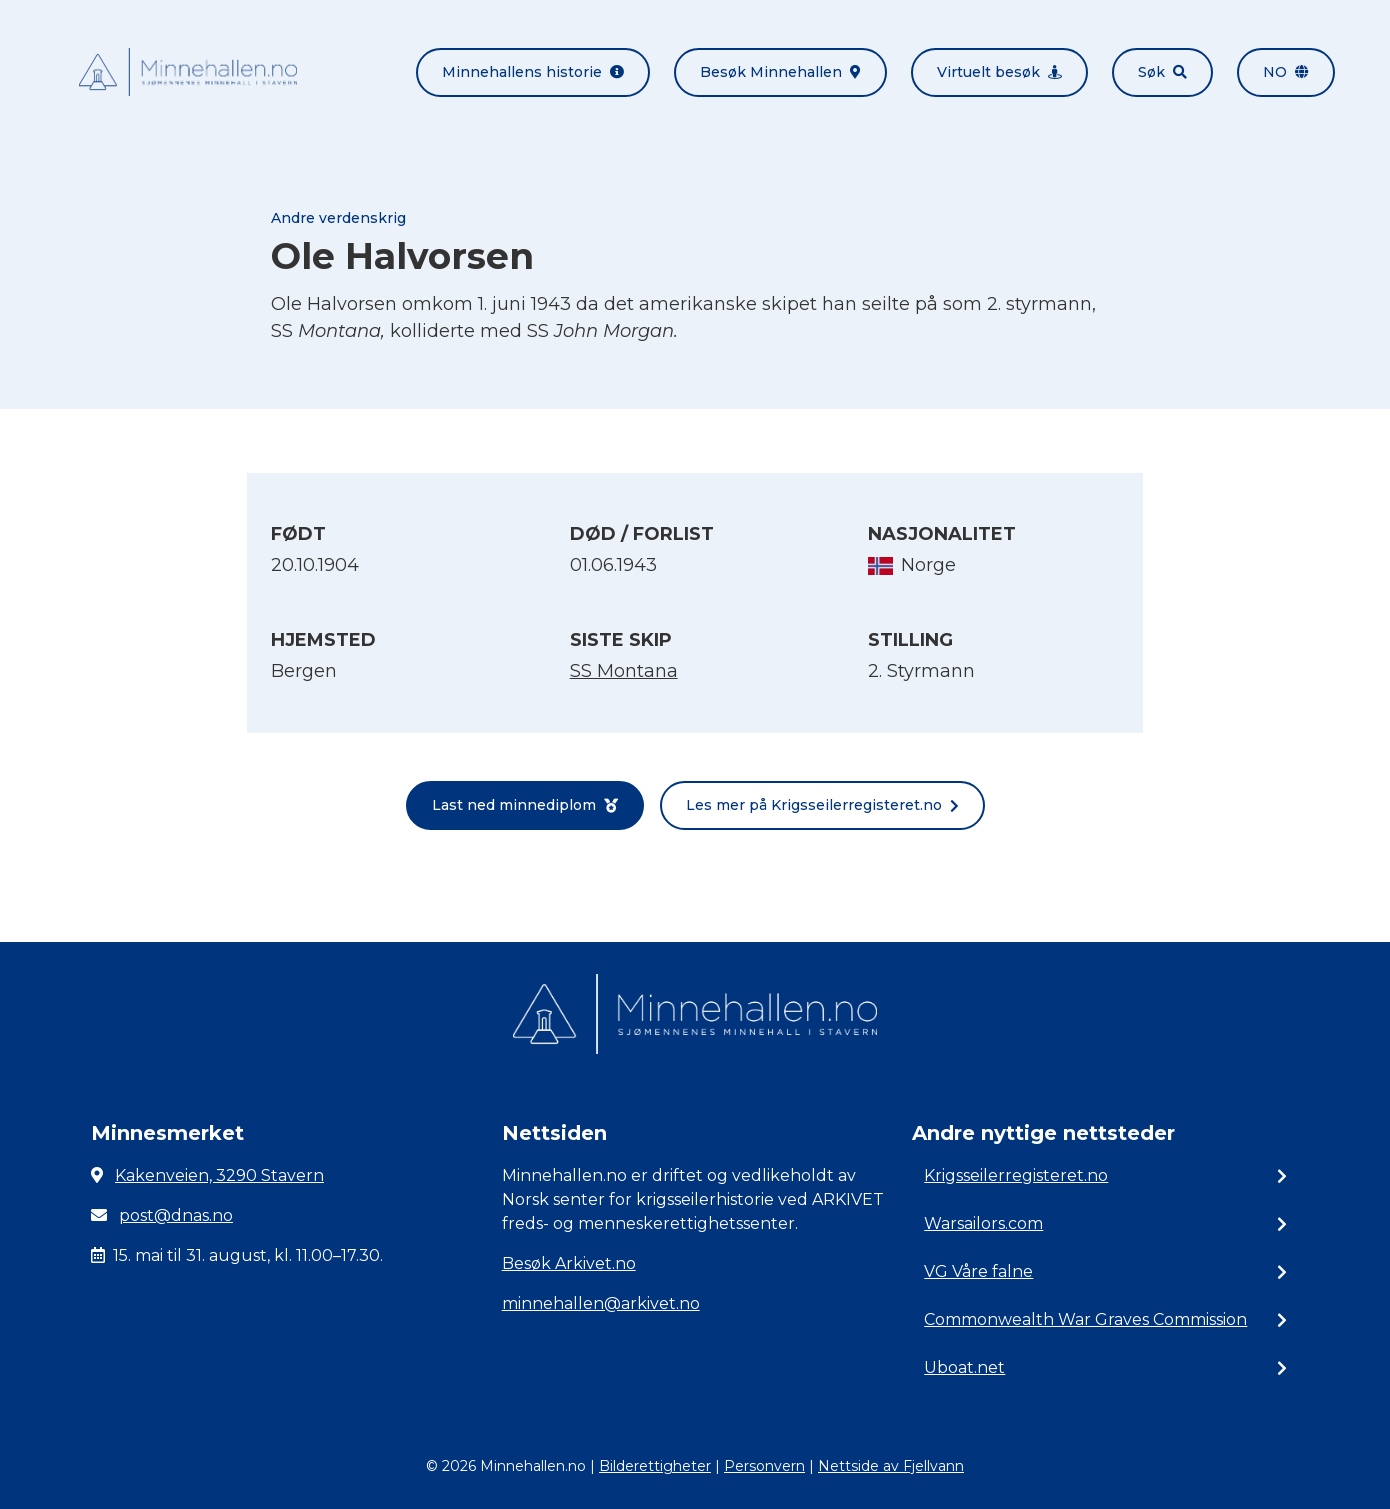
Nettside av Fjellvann (891, 1466)
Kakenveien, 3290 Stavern (219, 1175)
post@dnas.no (176, 1215)
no (1286, 72)
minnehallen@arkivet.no (601, 1303)
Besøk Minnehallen (780, 72)
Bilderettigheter (655, 1466)
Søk (1162, 72)
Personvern (764, 1466)
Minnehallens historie (533, 72)
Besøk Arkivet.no (569, 1263)
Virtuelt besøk (999, 72)
